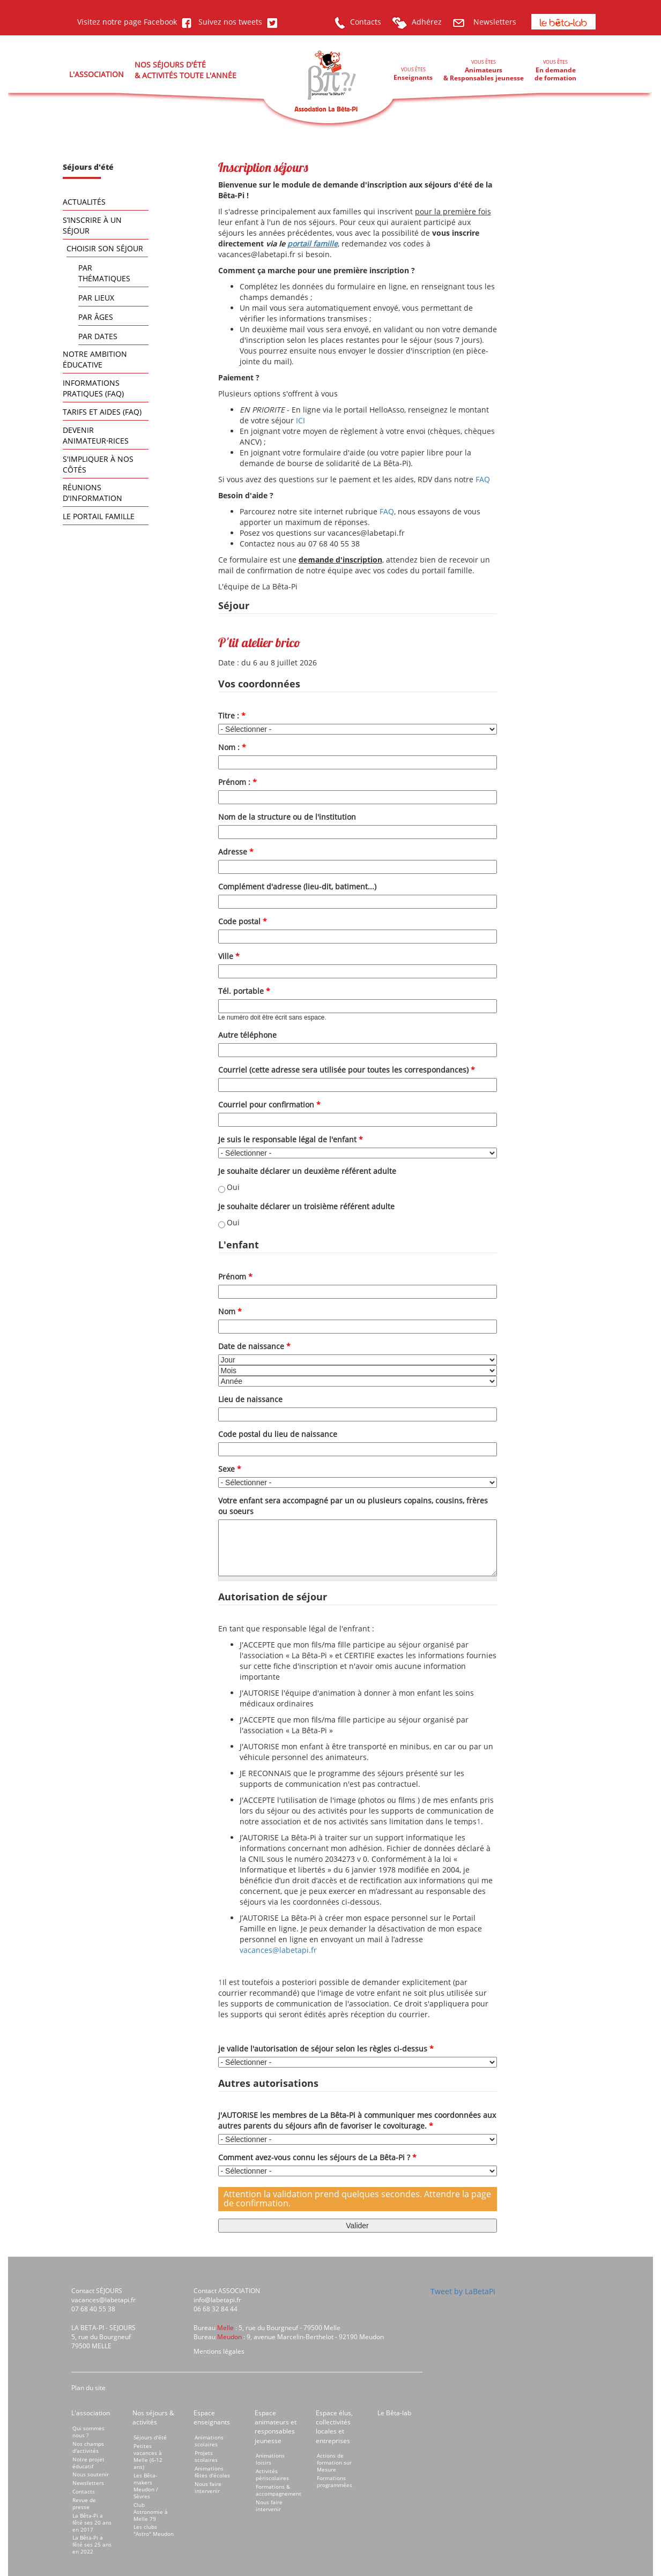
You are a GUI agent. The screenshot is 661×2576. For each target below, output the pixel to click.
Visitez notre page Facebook (134, 22)
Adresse (236, 852)
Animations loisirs (270, 2459)
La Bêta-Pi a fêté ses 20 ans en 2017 (92, 2522)
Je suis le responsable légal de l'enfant (290, 1139)
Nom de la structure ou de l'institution (287, 817)
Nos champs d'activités (88, 2447)
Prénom (235, 1276)
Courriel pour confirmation (269, 1104)
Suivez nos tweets (236, 22)
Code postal (242, 921)
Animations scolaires (209, 2440)
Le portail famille (99, 516)
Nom (230, 1311)
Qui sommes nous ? (88, 2431)
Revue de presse (84, 2503)
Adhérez (417, 22)
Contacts (357, 22)
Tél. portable (244, 991)
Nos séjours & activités (153, 2417)
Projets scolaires (206, 2456)
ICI (300, 420)
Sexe (229, 1469)
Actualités (84, 202)
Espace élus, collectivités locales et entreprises (334, 2426)
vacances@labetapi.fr (278, 1950)
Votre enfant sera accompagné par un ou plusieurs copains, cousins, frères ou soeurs (353, 1505)
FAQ (483, 479)
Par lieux (96, 298)
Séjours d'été (150, 2437)
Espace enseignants (212, 2417)
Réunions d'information (92, 492)
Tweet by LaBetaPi (462, 2291)
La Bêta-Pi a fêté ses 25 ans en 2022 (92, 2544)
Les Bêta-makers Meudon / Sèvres (145, 2486)
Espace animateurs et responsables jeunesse (275, 2426)
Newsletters (484, 22)
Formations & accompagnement (278, 2490)
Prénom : (237, 782)
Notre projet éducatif (88, 2462)
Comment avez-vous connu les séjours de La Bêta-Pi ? (317, 2157)
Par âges (95, 317)
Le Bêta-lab (394, 2412)
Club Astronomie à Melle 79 (150, 2511)
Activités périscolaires (272, 2474)
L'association (90, 2412)
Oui (233, 1187)
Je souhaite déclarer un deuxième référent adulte (307, 1171)
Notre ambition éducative (95, 359)
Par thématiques (104, 273)
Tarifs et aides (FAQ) (102, 412)
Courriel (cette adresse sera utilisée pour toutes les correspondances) (346, 1070)
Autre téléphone (247, 1035)
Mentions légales (219, 2351)
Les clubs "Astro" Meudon (153, 2530)
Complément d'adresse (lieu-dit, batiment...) (297, 886)
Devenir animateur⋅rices (96, 435)
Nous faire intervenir (208, 2487)
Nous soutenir (90, 2474)
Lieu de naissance (250, 1399)
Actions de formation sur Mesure (334, 2462)
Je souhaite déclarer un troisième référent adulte (306, 1206)
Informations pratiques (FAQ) (93, 388)
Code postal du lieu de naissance (277, 1434)
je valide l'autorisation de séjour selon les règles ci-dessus (326, 2048)
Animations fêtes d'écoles (212, 2472)
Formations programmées (334, 2481)
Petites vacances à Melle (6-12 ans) (147, 2456)
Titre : (232, 715)
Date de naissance (254, 1346)
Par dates (97, 336)
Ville (229, 956)
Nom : (232, 747)
